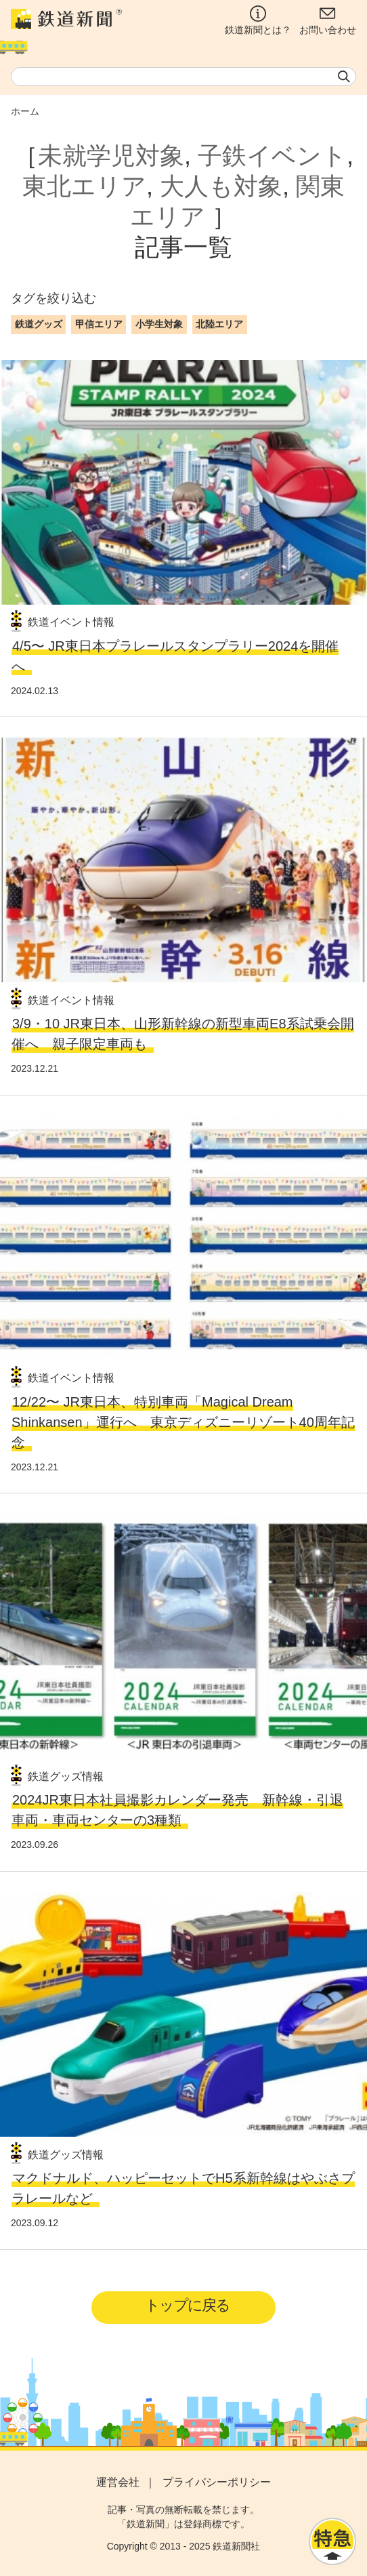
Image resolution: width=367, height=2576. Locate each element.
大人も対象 (221, 186)
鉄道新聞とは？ (258, 20)
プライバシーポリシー (217, 2482)
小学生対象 (159, 324)
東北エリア (84, 186)
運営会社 (117, 2482)
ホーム (25, 111)
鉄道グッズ (38, 324)
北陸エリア (219, 324)
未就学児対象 (111, 155)
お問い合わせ (327, 20)
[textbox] (183, 76)
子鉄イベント (272, 155)
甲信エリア (99, 324)
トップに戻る (187, 2305)
